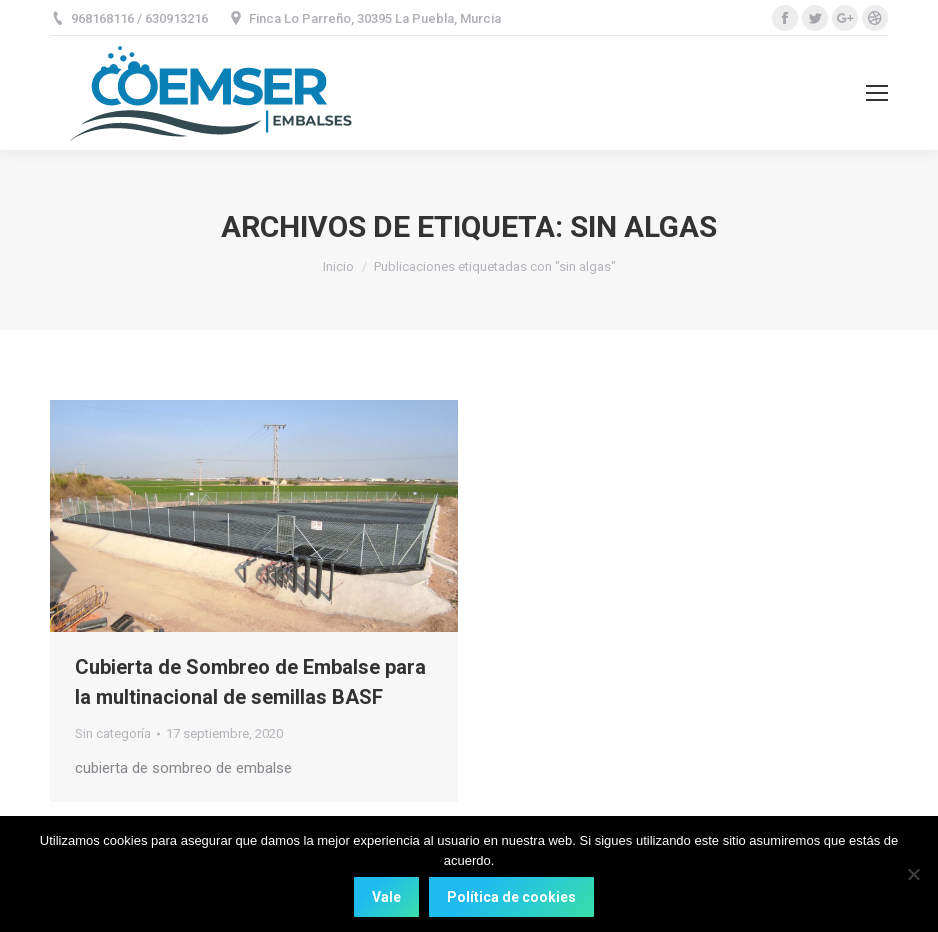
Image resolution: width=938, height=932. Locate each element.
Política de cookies (511, 897)
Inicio (338, 266)
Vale (386, 897)
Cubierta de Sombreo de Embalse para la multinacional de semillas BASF (250, 682)
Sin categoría (113, 733)
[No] (913, 874)
